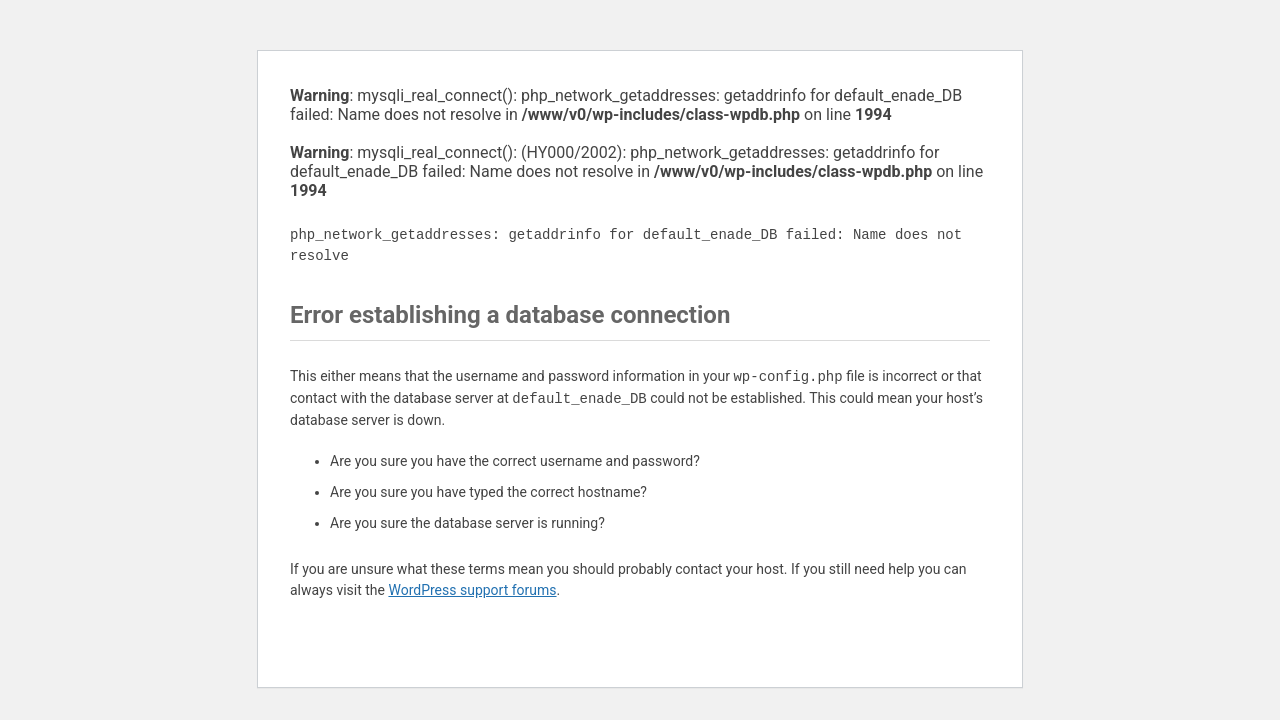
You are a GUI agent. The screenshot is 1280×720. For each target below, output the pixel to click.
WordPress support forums (472, 590)
